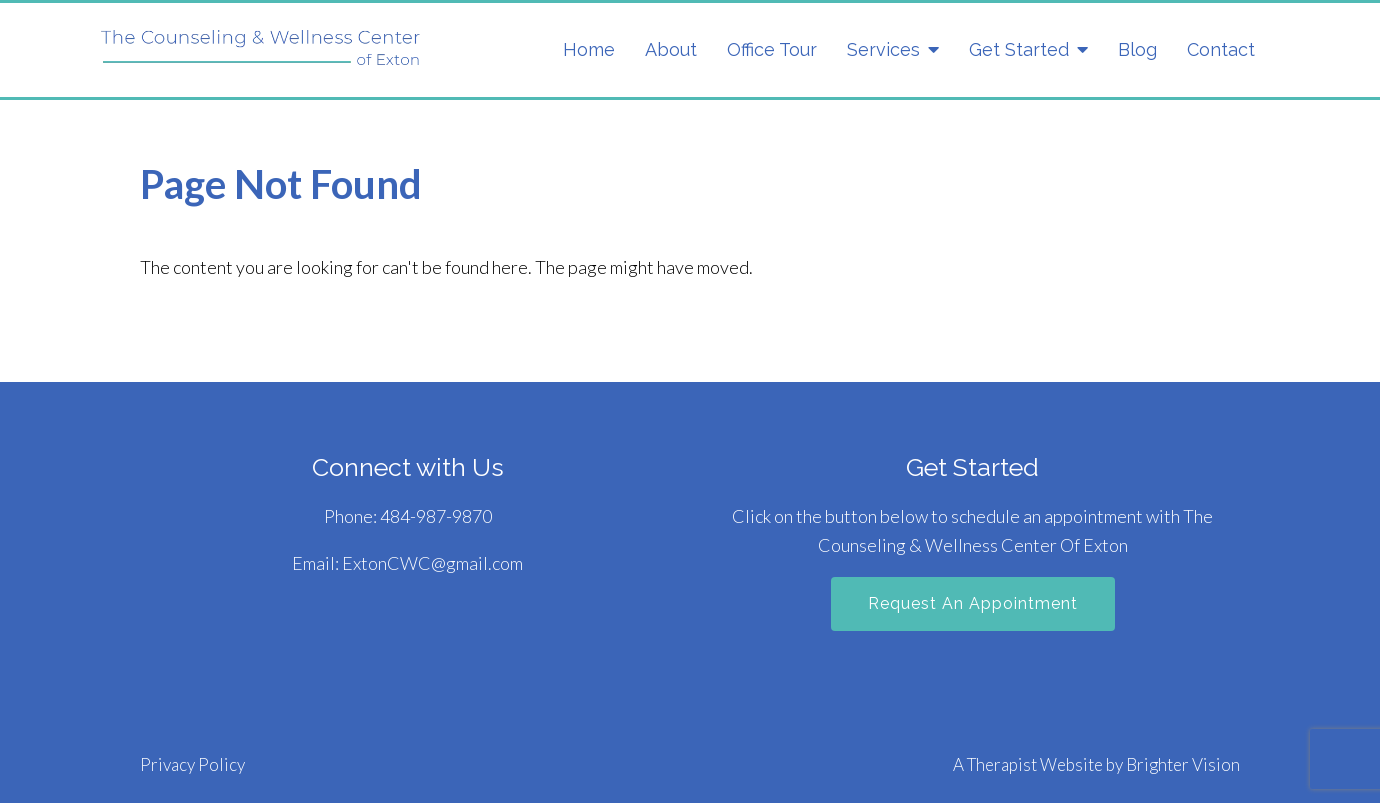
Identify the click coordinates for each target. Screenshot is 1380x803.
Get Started (1019, 49)
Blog (1137, 49)
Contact (1221, 49)
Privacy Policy (192, 764)
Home (589, 49)
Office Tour (772, 49)
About (671, 49)
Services (883, 49)
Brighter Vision (1183, 764)
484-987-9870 (436, 516)
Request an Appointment (973, 603)
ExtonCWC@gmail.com (432, 563)
